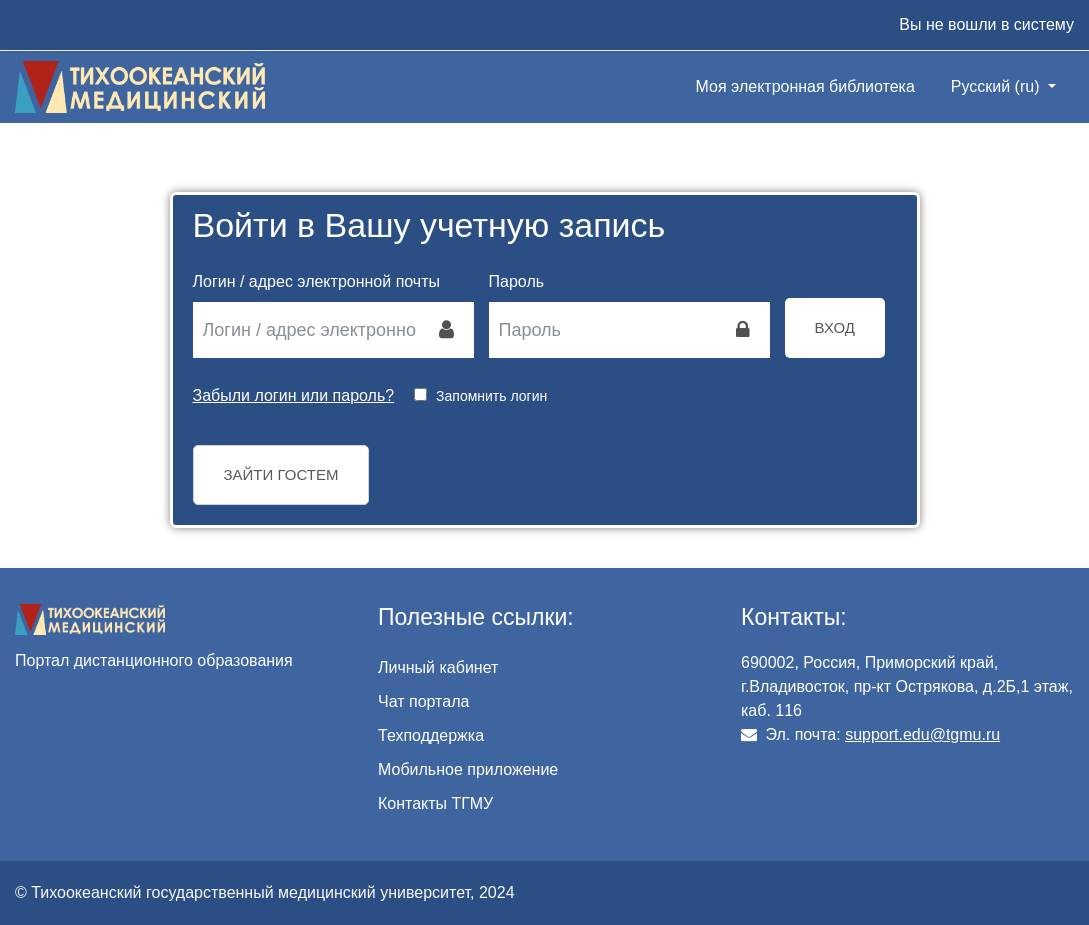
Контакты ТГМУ (435, 803)
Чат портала (423, 701)
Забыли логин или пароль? (294, 395)
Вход (835, 327)
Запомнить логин (491, 396)
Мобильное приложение (468, 769)
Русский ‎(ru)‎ (997, 86)
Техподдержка (431, 735)
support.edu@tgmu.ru (922, 734)
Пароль (517, 281)
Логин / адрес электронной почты (317, 281)
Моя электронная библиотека (805, 86)
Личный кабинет (438, 667)
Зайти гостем (281, 474)
